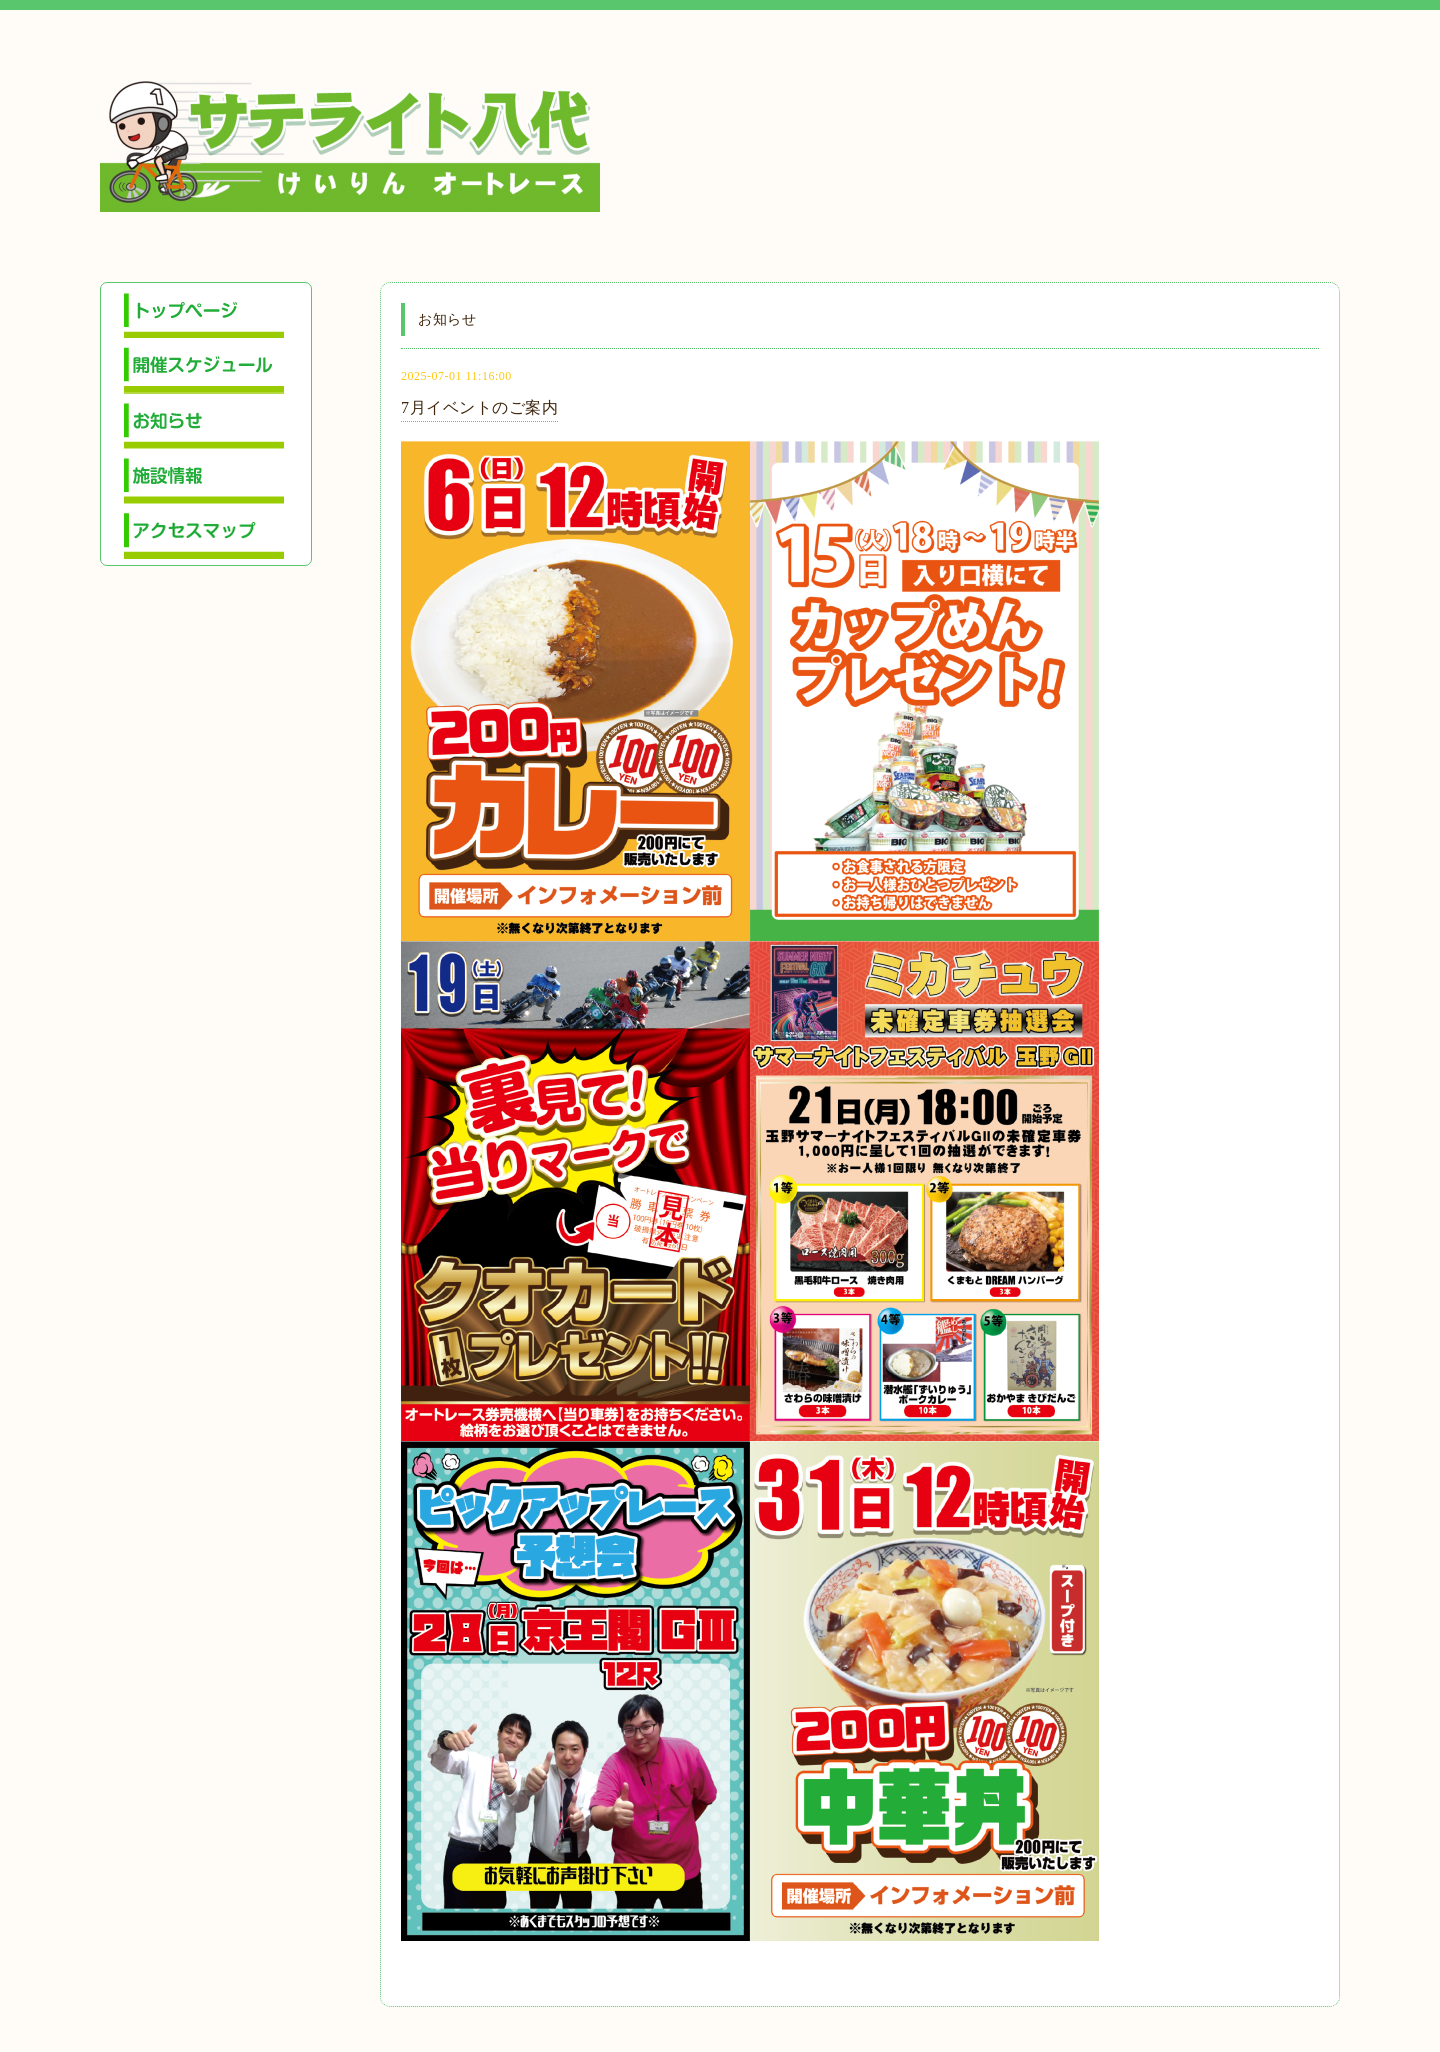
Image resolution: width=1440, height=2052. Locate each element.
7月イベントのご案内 (479, 407)
